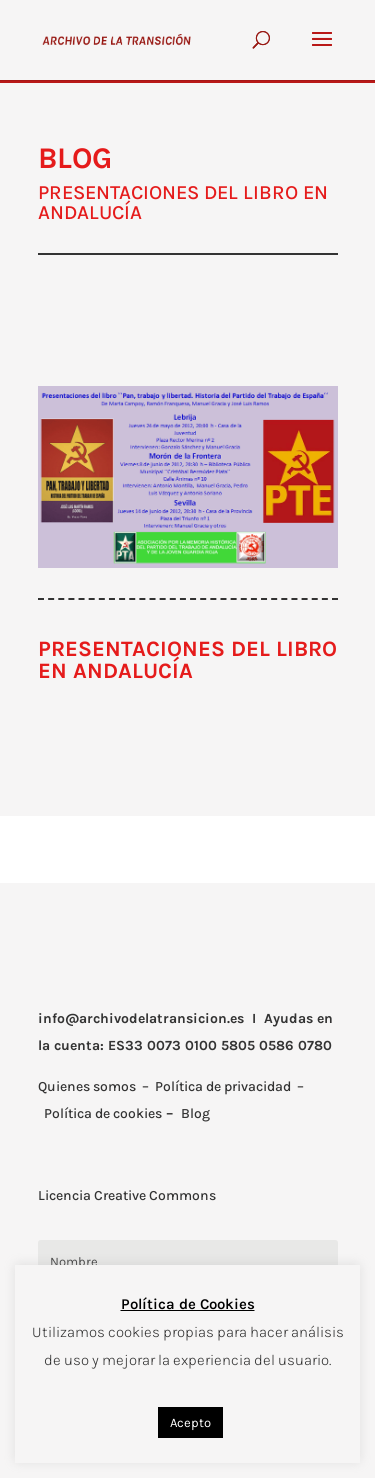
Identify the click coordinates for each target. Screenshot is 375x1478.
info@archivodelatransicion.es (141, 1018)
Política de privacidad (223, 1086)
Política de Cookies (188, 1304)
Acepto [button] (190, 1422)
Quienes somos (87, 1086)
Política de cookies (103, 1113)
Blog (195, 1113)
